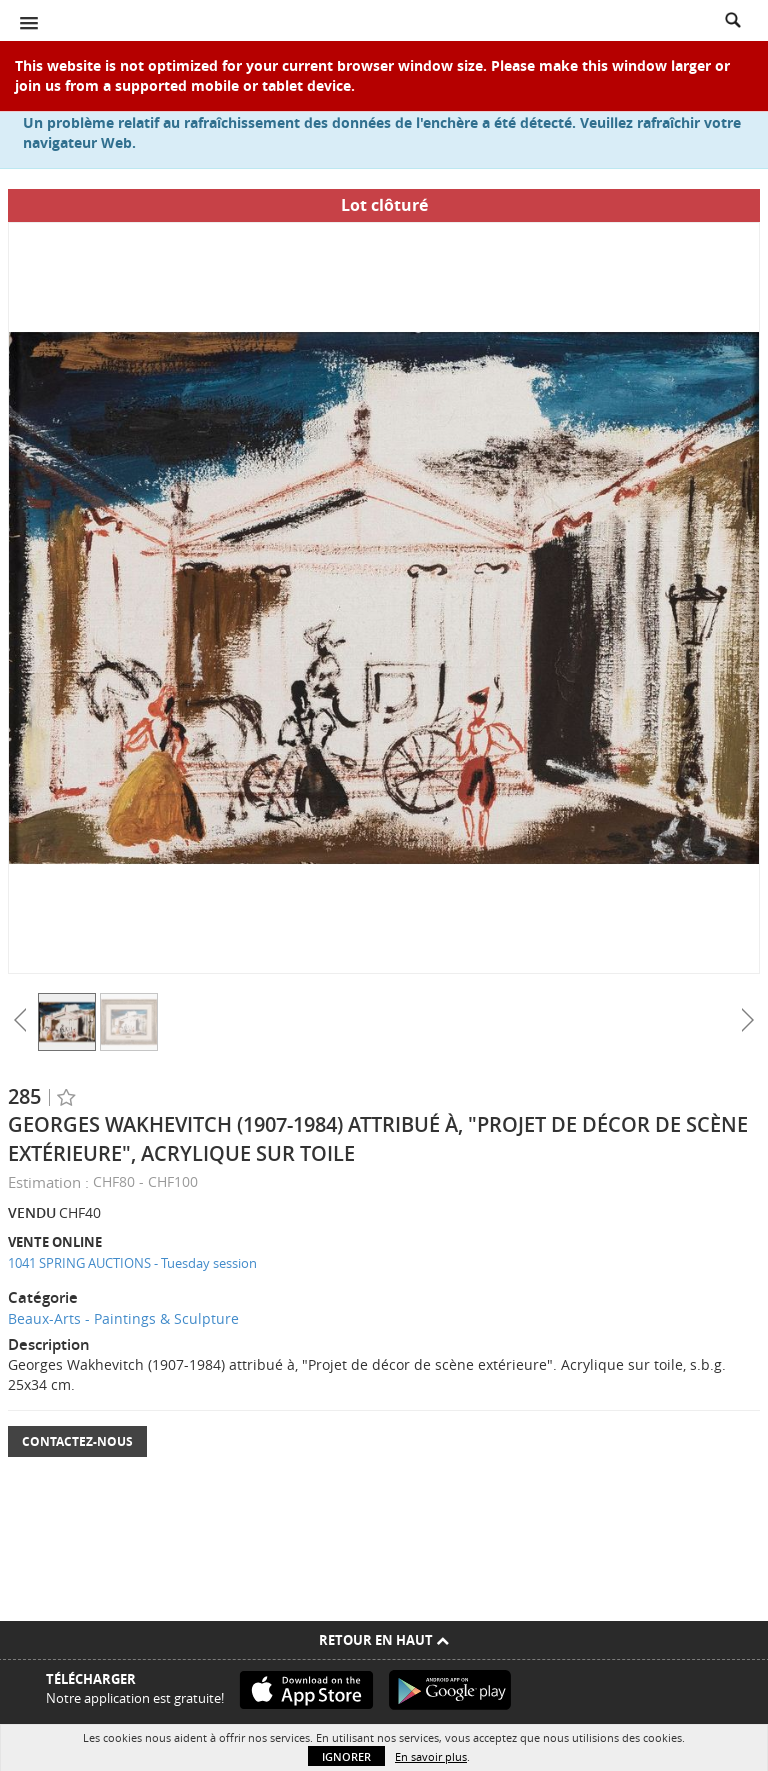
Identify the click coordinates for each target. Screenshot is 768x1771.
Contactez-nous (77, 1441)
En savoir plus (431, 1756)
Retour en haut (384, 1640)
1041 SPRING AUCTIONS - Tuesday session (132, 1263)
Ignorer (346, 1756)
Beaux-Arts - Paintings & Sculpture (123, 1318)
